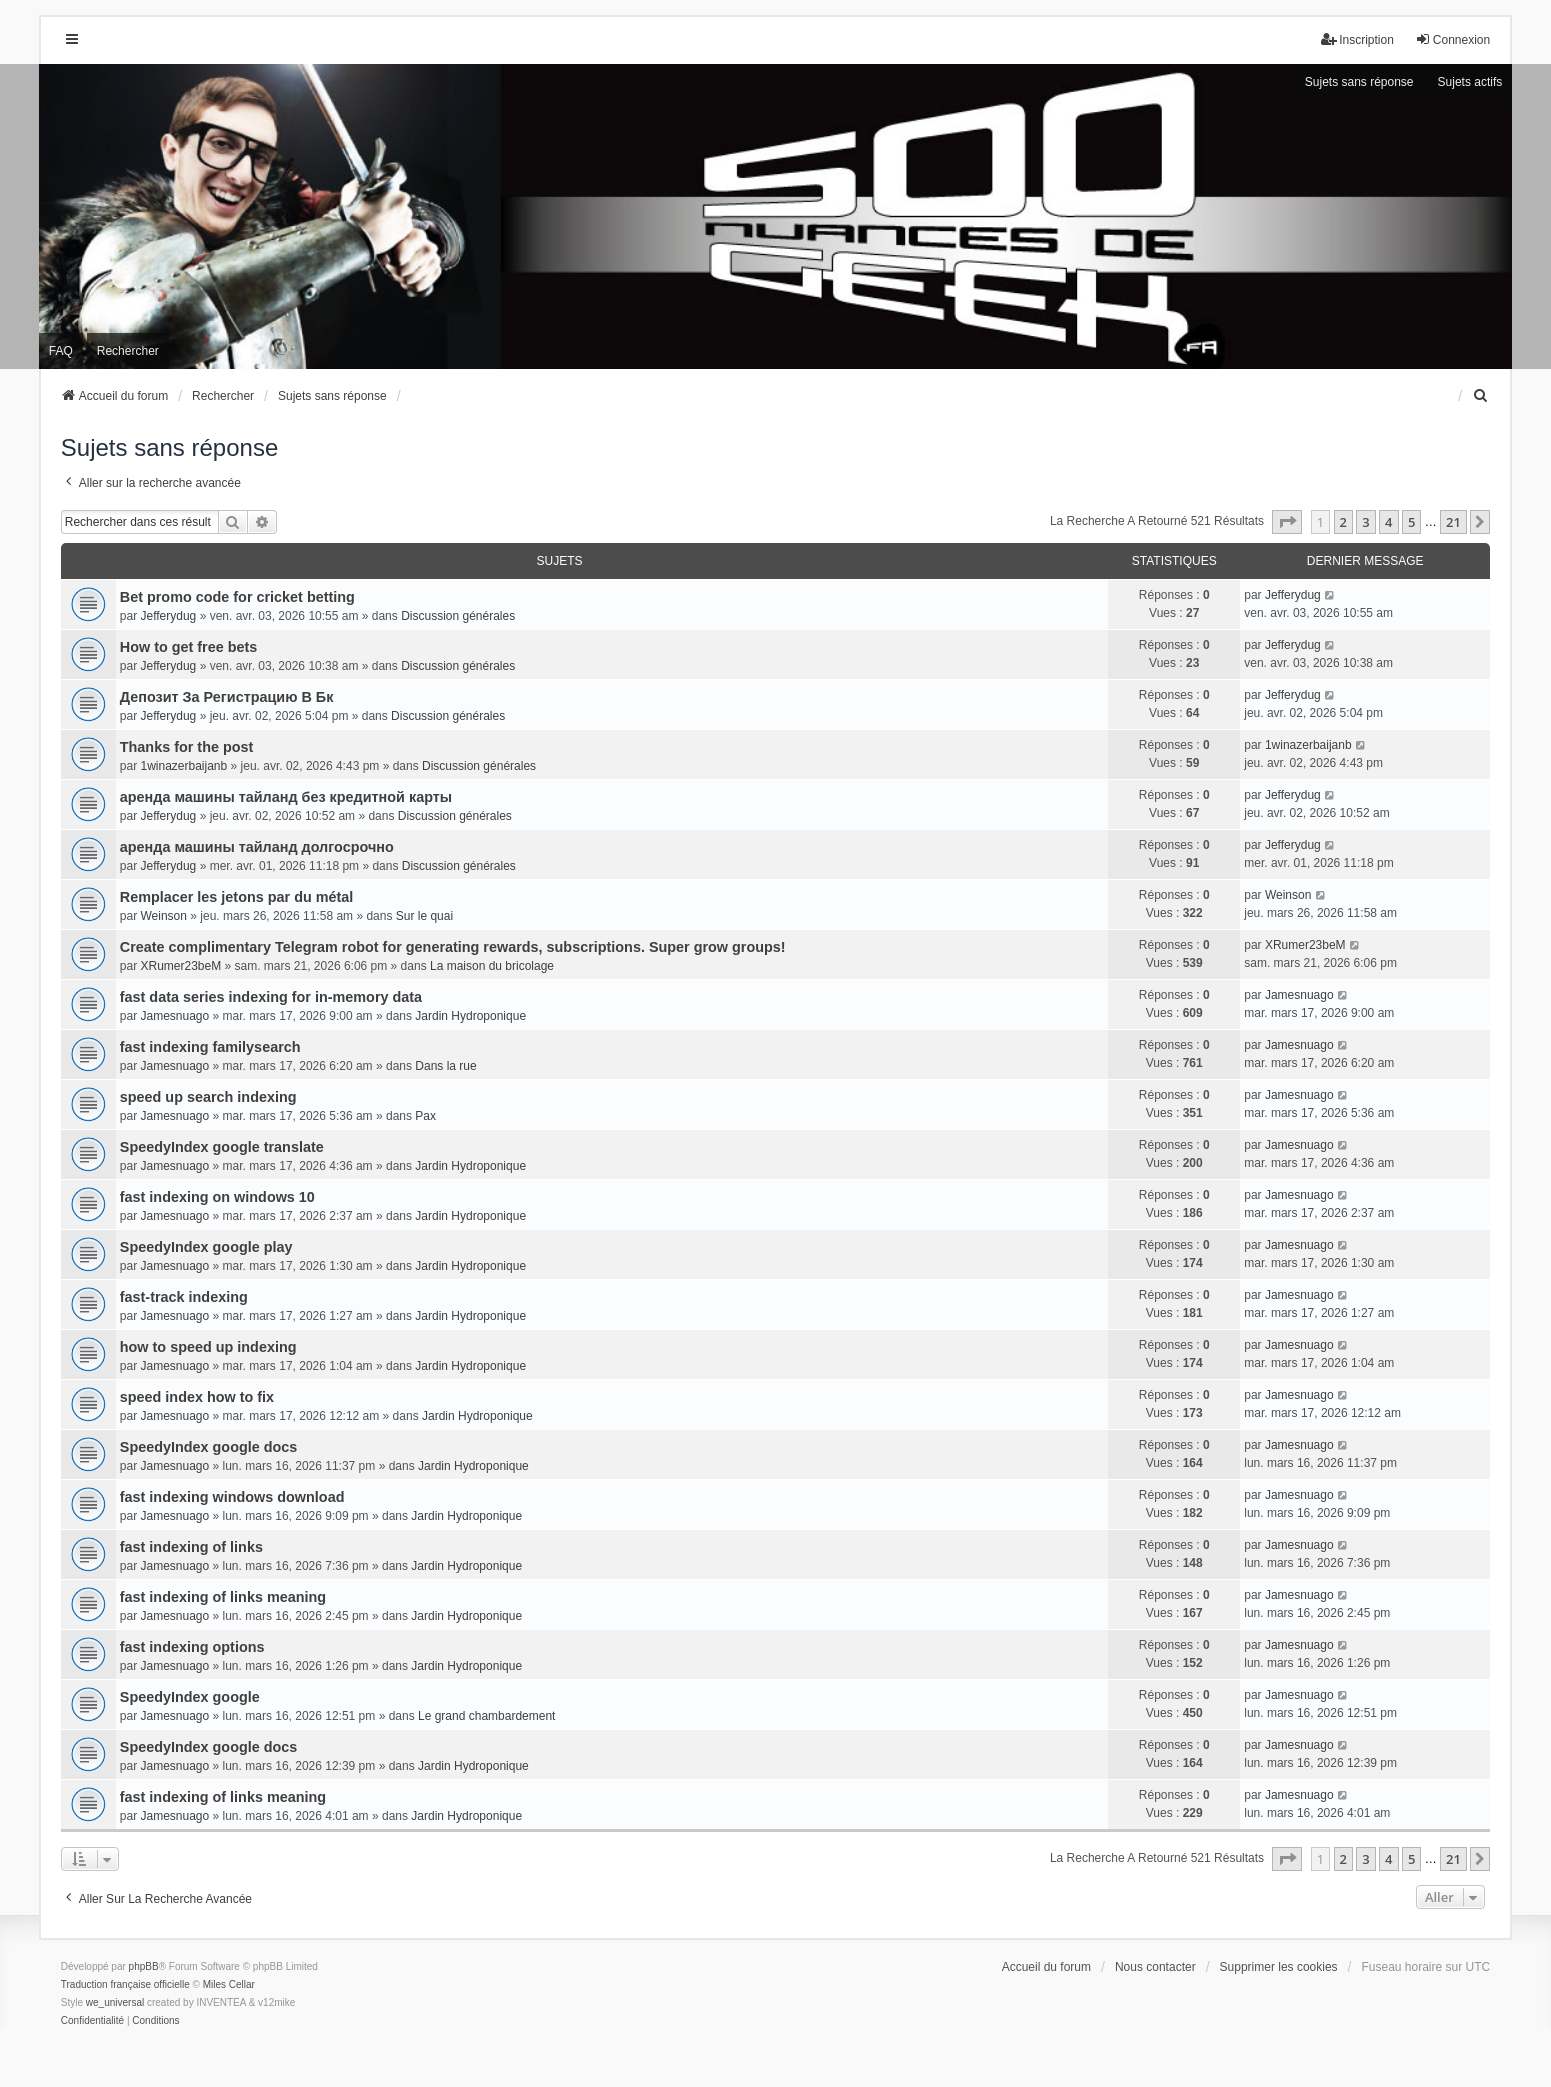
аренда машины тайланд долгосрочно (257, 847)
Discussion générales (458, 616)
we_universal (115, 2002)
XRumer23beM (180, 966)
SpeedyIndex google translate (222, 1147)
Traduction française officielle (125, 1984)
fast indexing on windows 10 (217, 1197)
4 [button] (1388, 522)
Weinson (163, 916)
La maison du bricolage (492, 966)
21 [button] (1453, 522)
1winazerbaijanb (183, 766)
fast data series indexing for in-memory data (271, 997)
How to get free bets (189, 647)
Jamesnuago (174, 1016)
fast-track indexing (184, 1297)
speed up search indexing (208, 1097)
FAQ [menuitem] (61, 351)
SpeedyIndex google (190, 1697)
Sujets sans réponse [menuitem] (1359, 82)
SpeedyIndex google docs (209, 1447)
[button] (1287, 522)
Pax (425, 1116)
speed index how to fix (197, 1397)
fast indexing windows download (232, 1497)
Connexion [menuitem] (1452, 39)
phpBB (144, 1966)
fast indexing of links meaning (223, 1597)
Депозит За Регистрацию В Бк (227, 697)
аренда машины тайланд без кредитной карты (286, 797)
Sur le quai (424, 916)
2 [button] (1343, 522)
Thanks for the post (187, 747)
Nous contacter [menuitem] (1155, 1967)
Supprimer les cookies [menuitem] (1279, 1967)
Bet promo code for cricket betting (237, 597)
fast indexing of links (191, 1547)
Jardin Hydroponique (470, 1016)
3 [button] (1365, 522)
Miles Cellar (229, 1984)
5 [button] (1411, 522)
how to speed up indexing (208, 1347)
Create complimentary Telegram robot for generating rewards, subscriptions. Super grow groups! (453, 947)
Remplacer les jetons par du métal (237, 897)
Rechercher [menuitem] (128, 351)
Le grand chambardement (486, 1716)
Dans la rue (445, 1066)
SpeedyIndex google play (206, 1247)
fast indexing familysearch (210, 1047)
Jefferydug (168, 616)
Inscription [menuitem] (1357, 39)
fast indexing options (192, 1647)
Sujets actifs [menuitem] (1470, 82)
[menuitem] (1481, 396)
